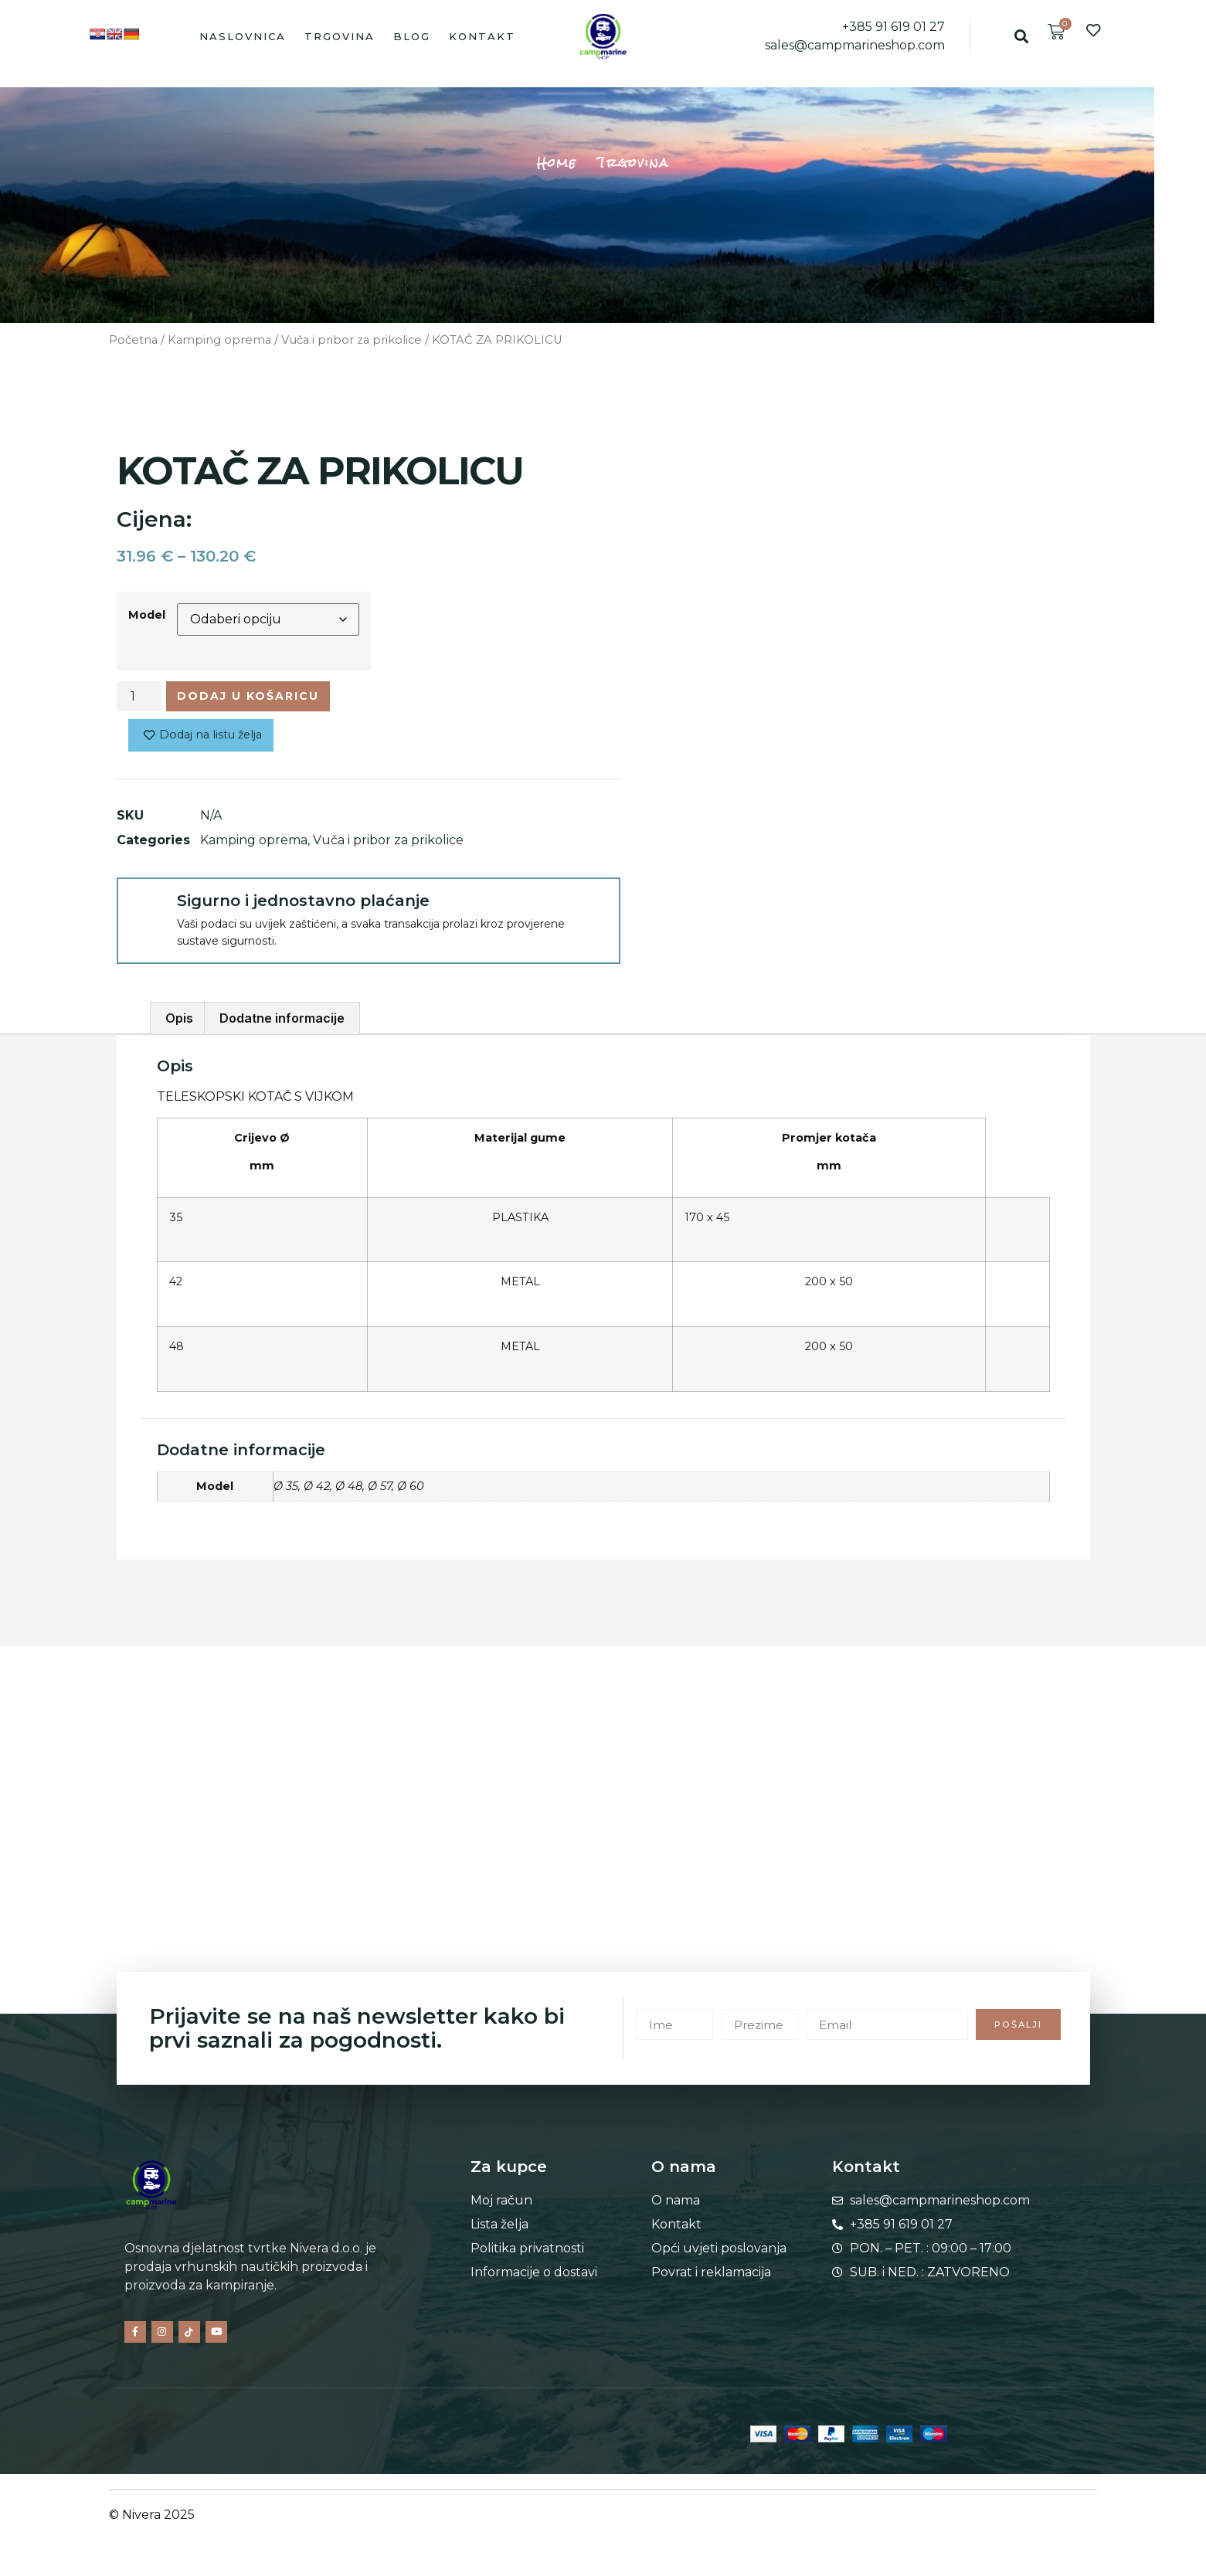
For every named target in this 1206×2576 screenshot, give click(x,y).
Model (146, 615)
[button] (1021, 36)
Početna (133, 340)
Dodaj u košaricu (263, 698)
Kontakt (482, 36)
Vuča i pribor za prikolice (351, 340)
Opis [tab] (179, 1024)
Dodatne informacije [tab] (282, 1024)
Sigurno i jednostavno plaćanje (303, 906)
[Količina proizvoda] (139, 698)
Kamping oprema (219, 340)
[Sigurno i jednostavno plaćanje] (146, 912)
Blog (411, 36)
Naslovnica (242, 36)
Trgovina (339, 36)
